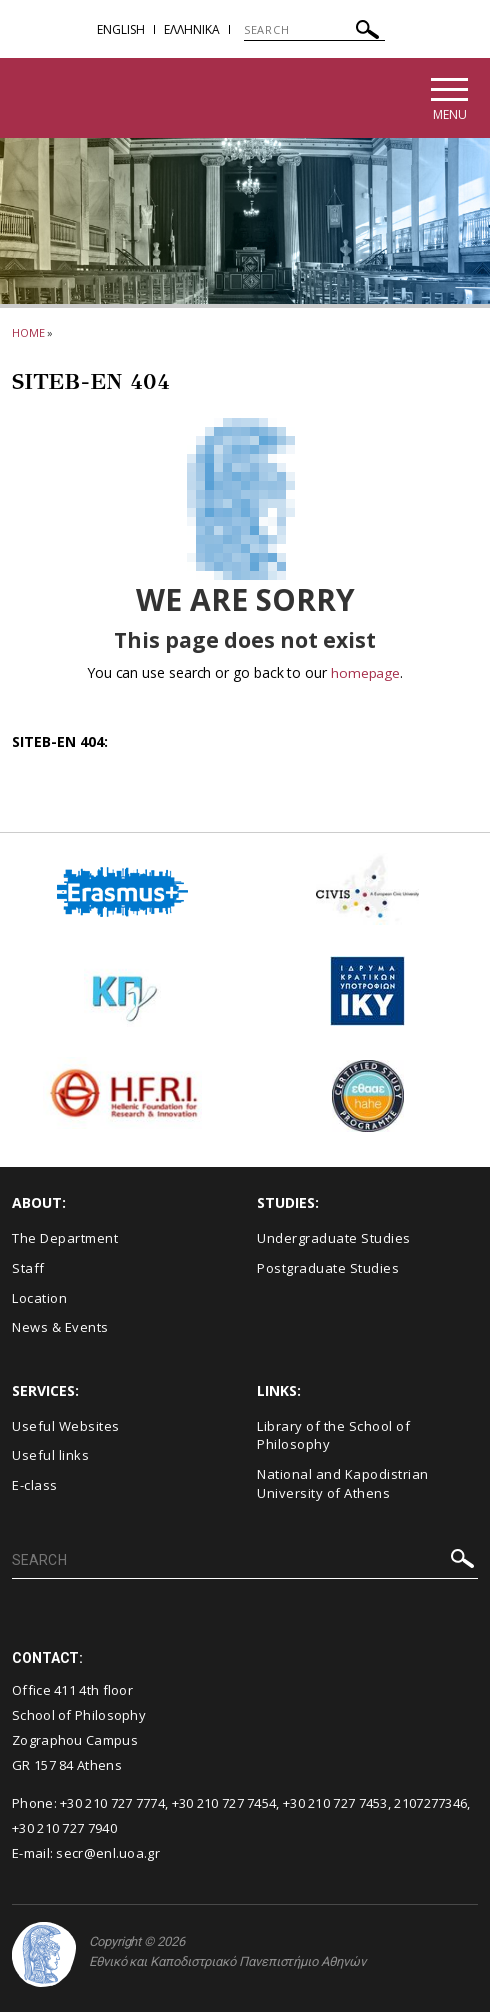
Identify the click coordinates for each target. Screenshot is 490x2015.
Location (39, 1300)
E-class (35, 1488)
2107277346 (430, 1806)
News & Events (60, 1330)
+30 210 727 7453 (335, 1806)
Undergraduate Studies (334, 1241)
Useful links (50, 1458)
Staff (28, 1271)
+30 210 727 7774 (112, 1806)
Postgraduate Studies (328, 1271)
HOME (28, 335)
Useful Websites (66, 1428)
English (121, 29)
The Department (65, 1241)
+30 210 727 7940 (64, 1830)
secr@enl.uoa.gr (108, 1855)
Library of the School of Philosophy (333, 1437)
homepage (365, 675)
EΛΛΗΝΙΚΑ (192, 29)
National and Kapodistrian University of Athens (343, 1486)
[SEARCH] (314, 30)
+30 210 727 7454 (224, 1806)
